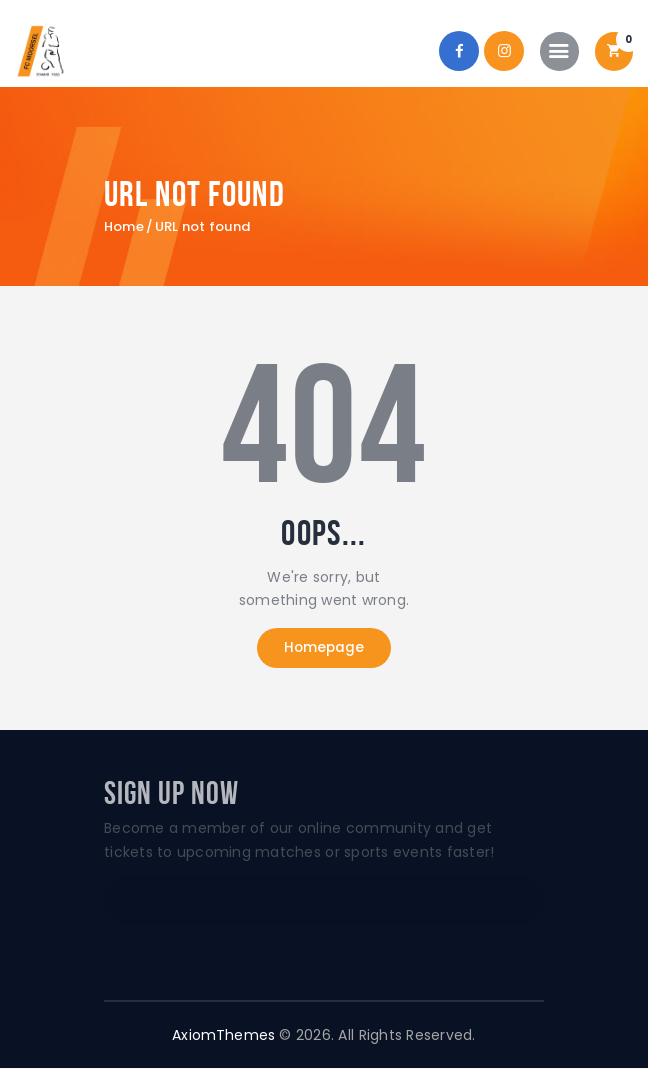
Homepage (324, 648)
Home (124, 227)
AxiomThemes (224, 1035)
